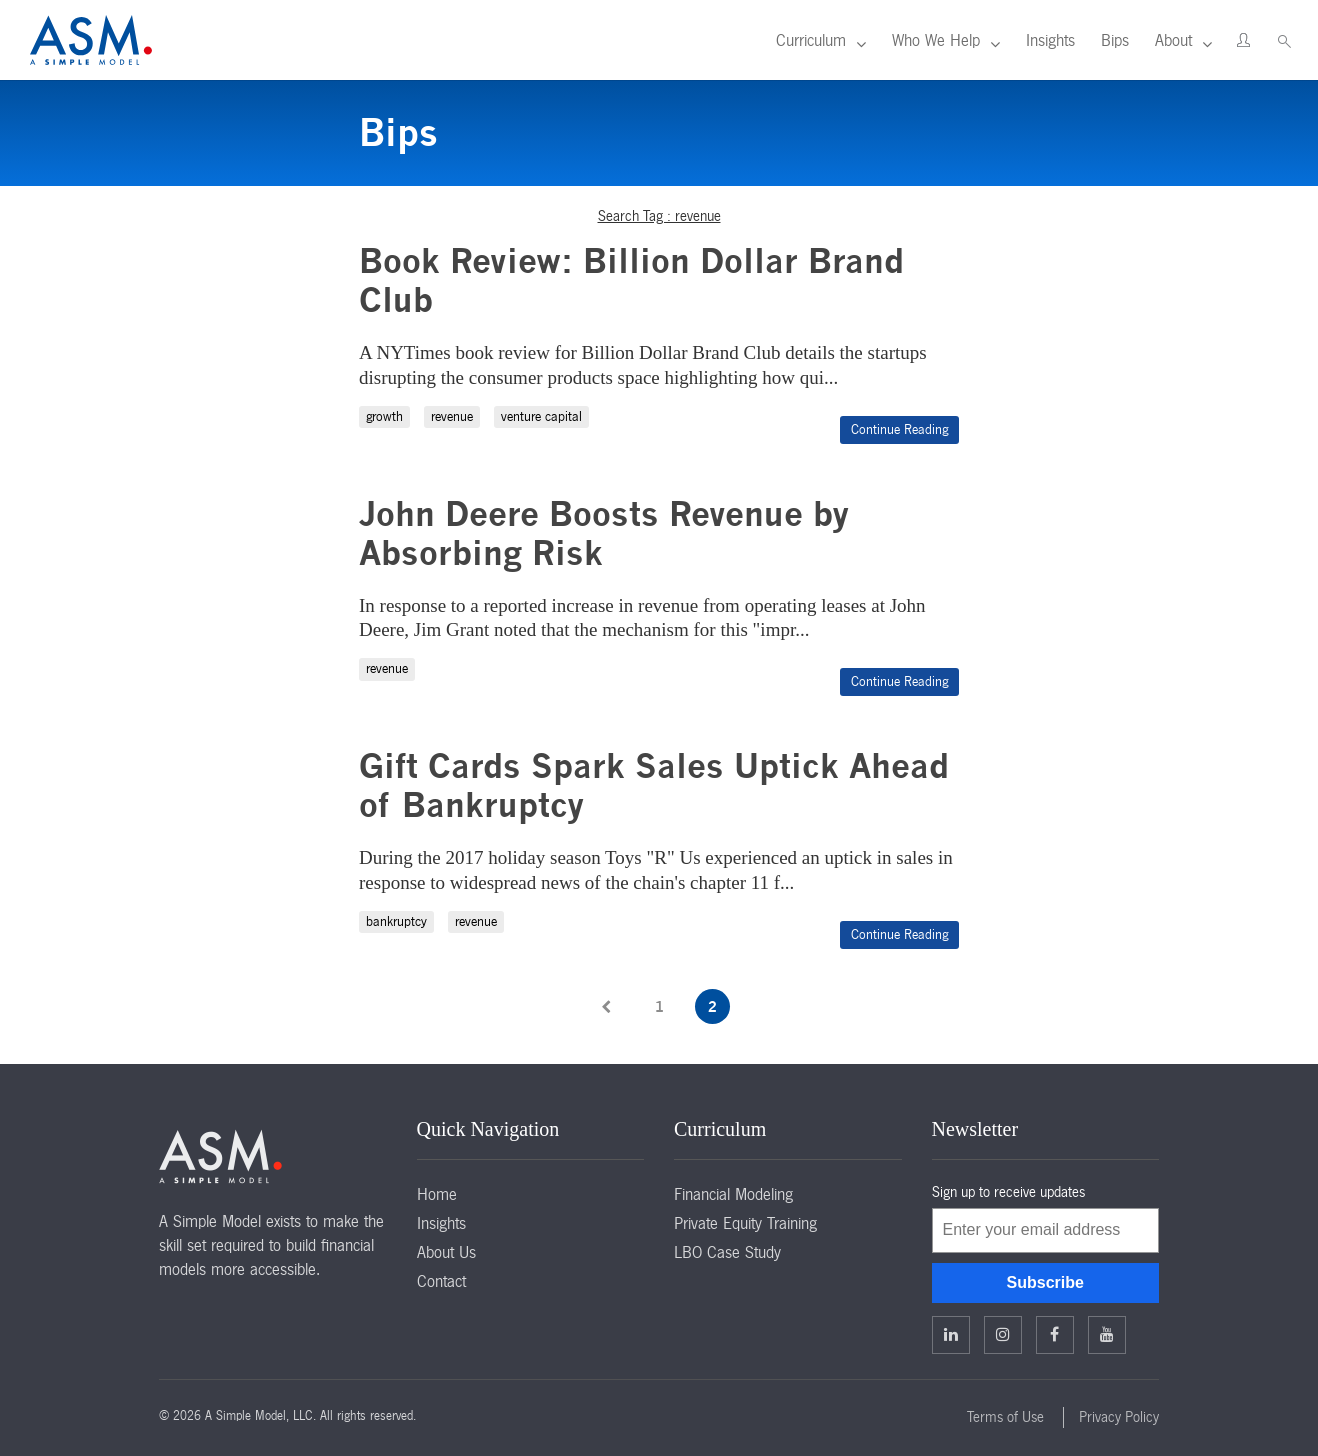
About (1173, 40)
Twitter (1003, 1334)
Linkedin (951, 1334)
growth (384, 416)
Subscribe (1045, 1282)
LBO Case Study (727, 1252)
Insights (1050, 40)
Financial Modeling (733, 1194)
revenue (452, 416)
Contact (441, 1281)
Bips (1115, 40)
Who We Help (936, 40)
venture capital (541, 416)
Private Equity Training (745, 1223)
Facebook (1054, 1334)
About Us (446, 1252)
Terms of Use (1005, 1417)
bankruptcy (396, 921)
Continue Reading (899, 429)
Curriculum (811, 40)
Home (437, 1194)
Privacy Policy (1119, 1417)
